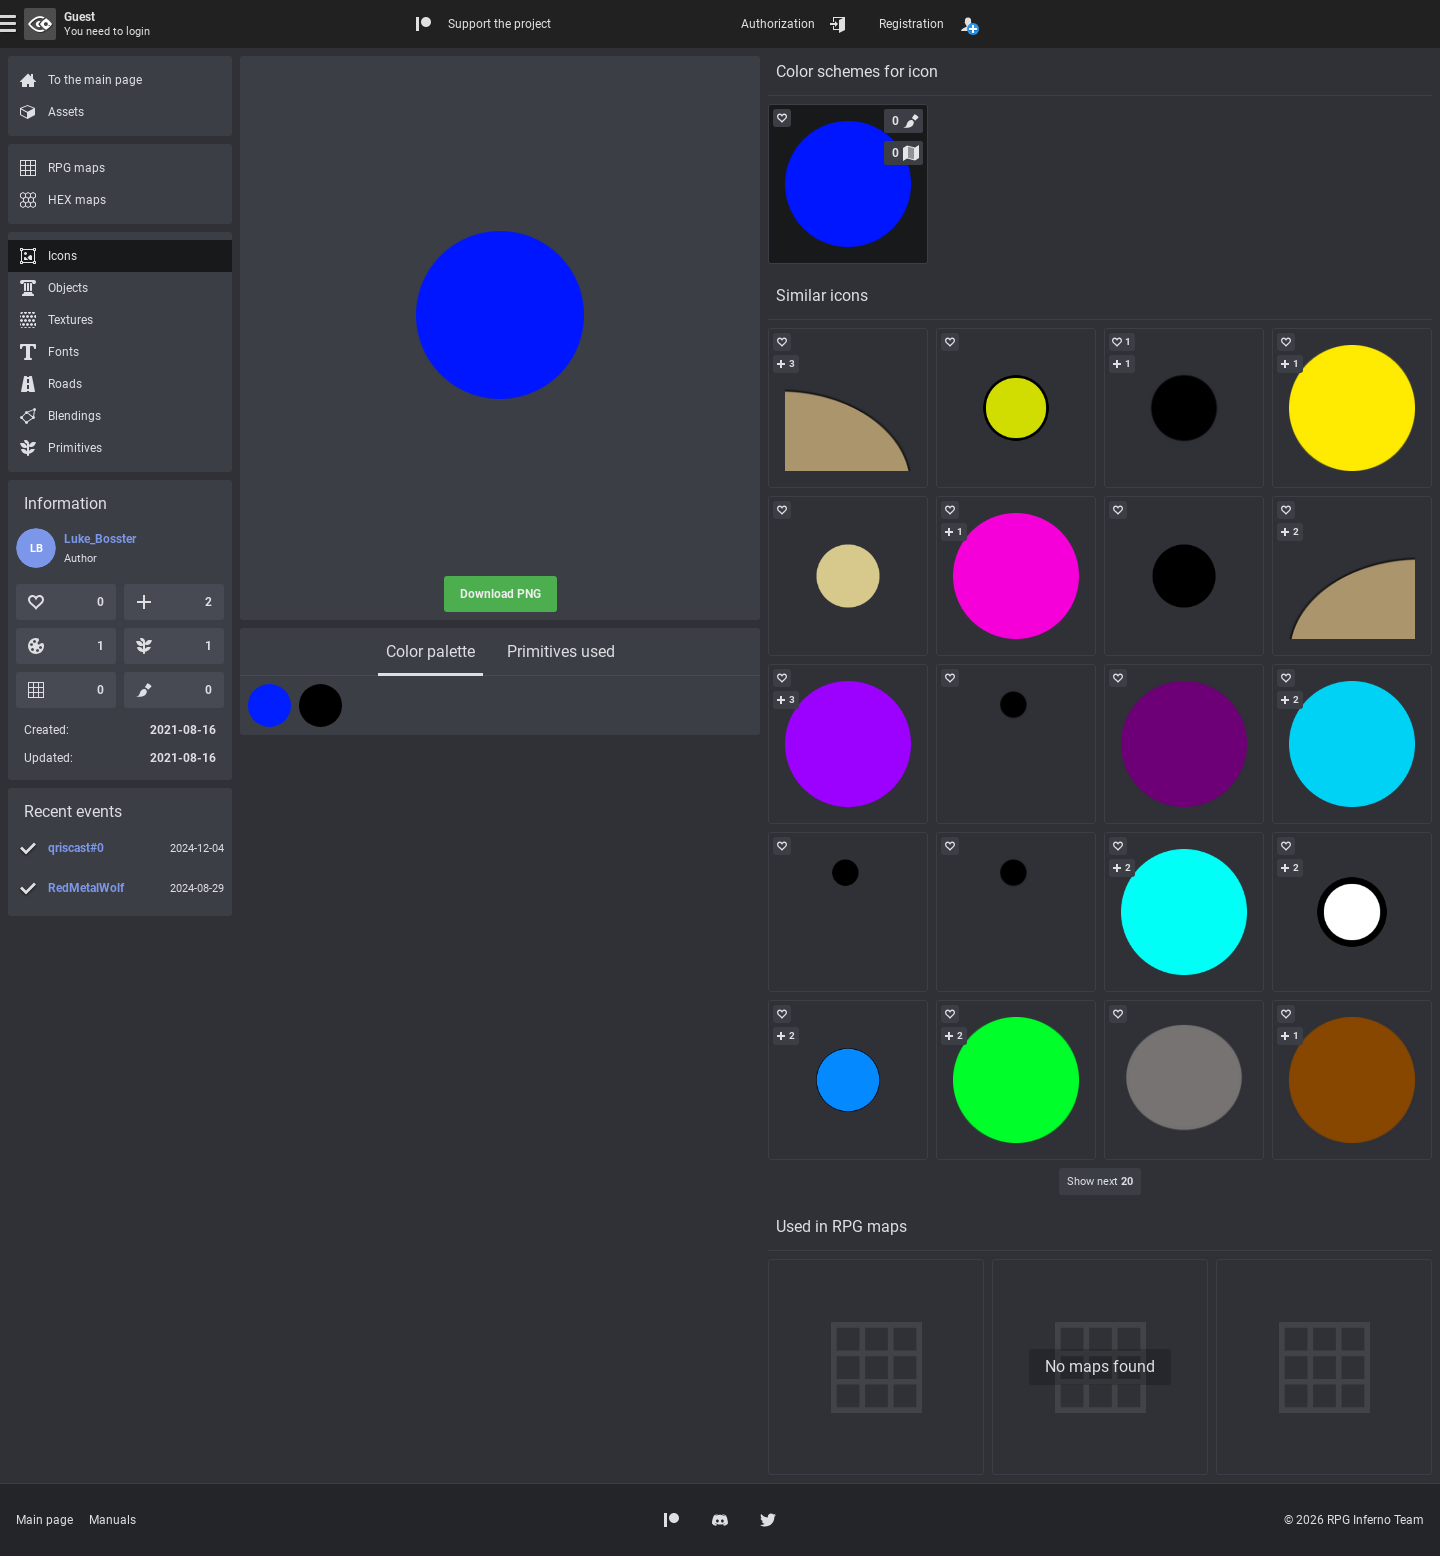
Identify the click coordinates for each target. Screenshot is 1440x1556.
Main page (44, 1520)
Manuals (112, 1520)
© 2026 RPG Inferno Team (1354, 1520)
